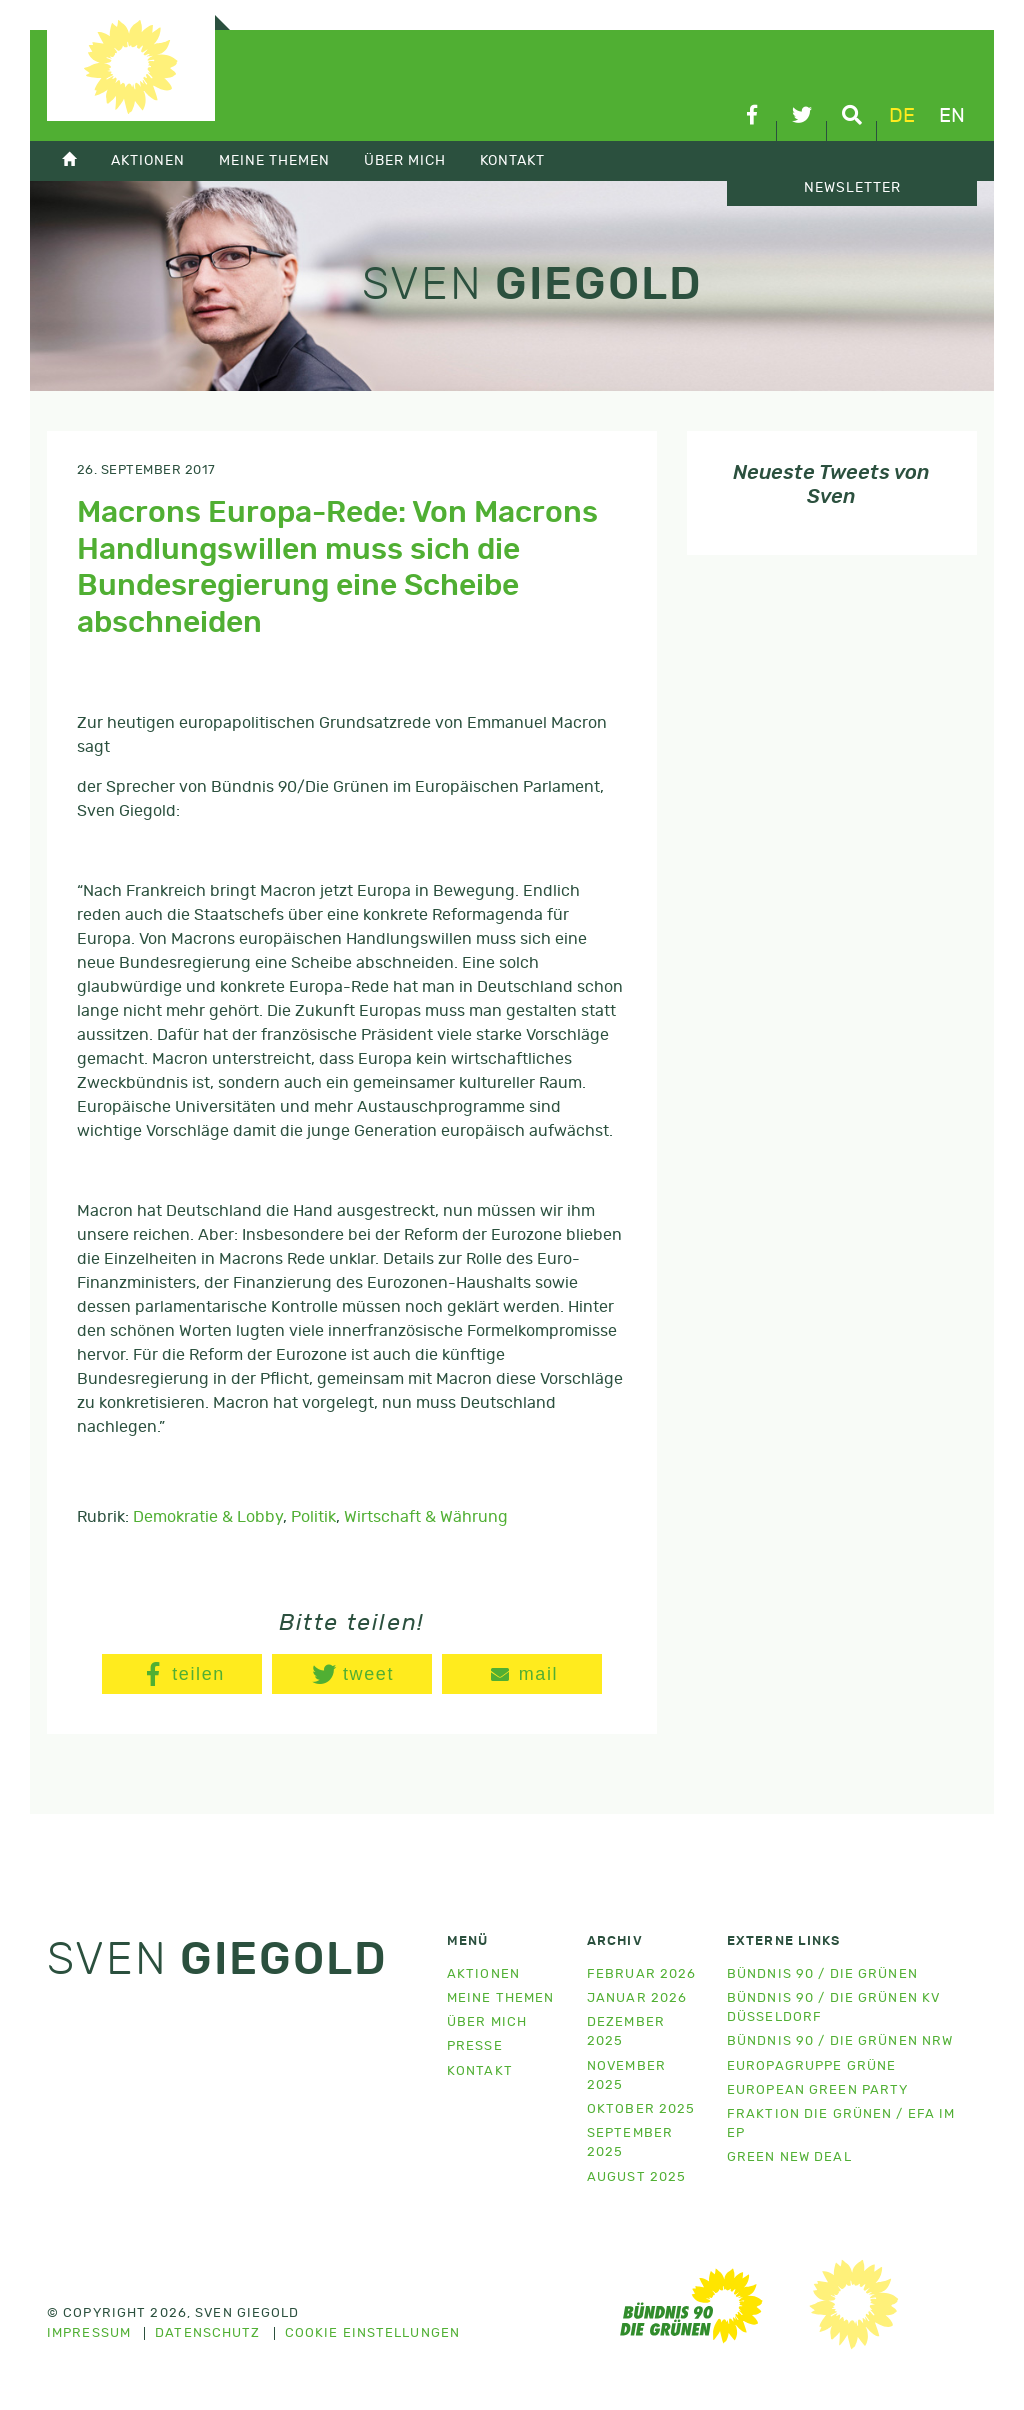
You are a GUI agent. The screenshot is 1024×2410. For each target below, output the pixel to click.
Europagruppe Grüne (811, 2066)
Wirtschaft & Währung (426, 1517)
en (952, 116)
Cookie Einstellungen (372, 2334)
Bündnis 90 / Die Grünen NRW (840, 2041)
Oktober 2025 (641, 2109)
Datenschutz (207, 2334)
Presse (475, 2046)
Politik (313, 1517)
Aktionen (148, 160)
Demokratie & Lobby (208, 1517)
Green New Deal (789, 2157)
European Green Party (817, 2090)
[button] (182, 1674)
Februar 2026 (641, 1974)
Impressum (89, 2334)
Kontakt (512, 160)
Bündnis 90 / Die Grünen (822, 1974)
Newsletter (852, 188)
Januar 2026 (637, 1998)
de (902, 116)
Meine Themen (274, 160)
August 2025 (636, 2177)
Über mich (405, 160)
